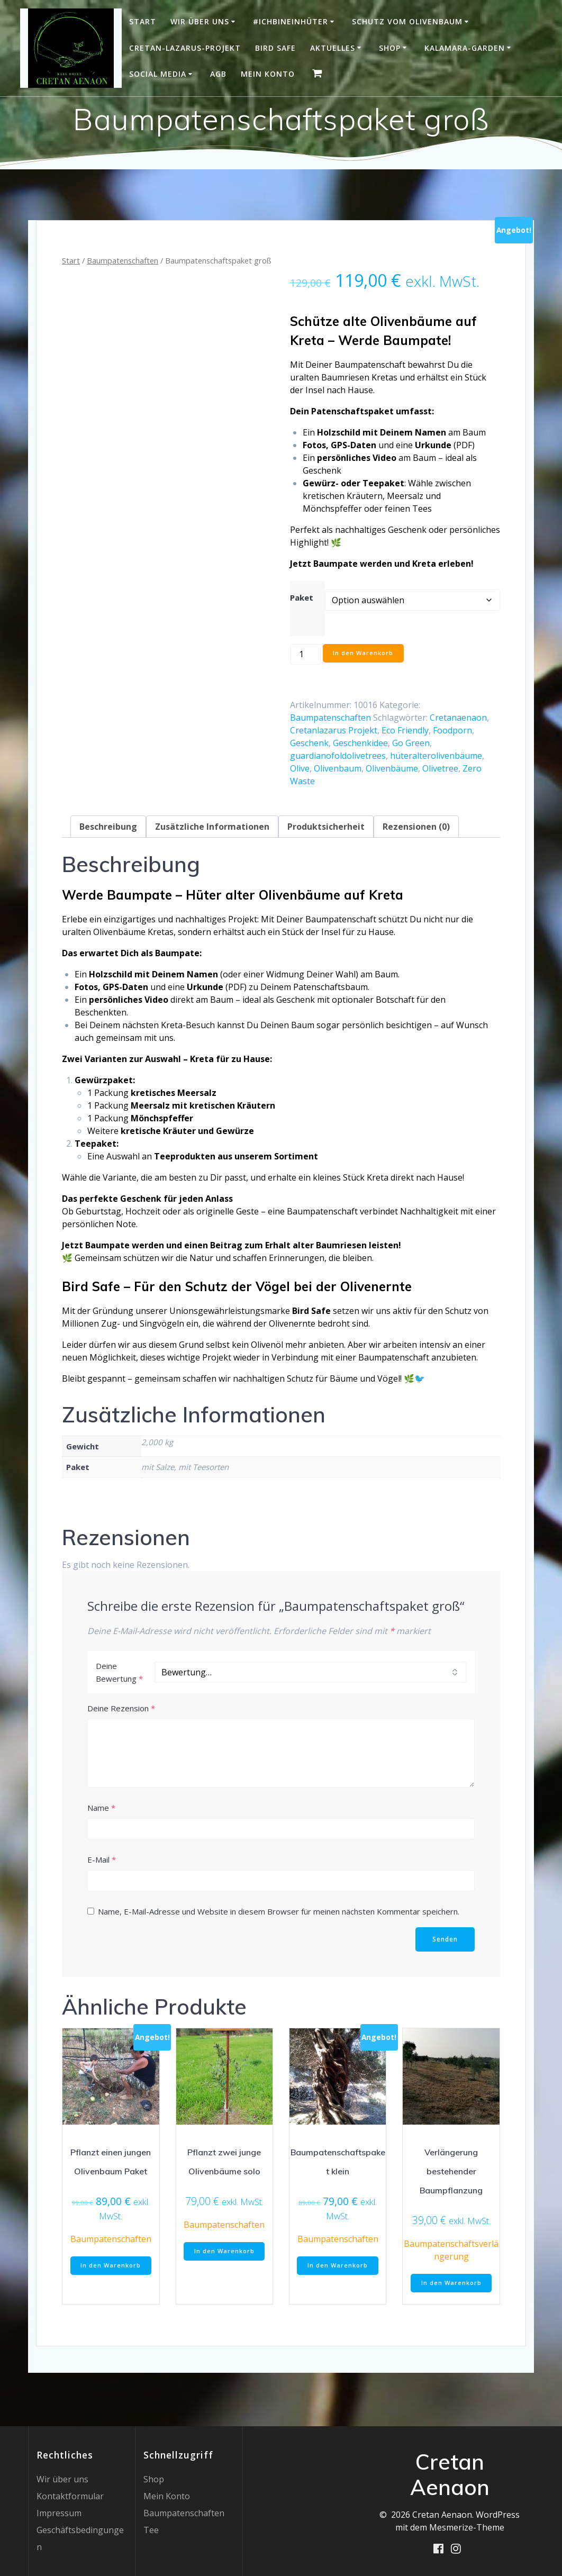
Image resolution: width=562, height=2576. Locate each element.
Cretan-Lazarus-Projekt (185, 48)
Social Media (157, 74)
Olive (300, 768)
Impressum (59, 2513)
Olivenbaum (337, 768)
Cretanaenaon (458, 717)
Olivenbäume (392, 768)
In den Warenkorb (365, 653)
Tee (151, 2530)
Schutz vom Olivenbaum (407, 21)
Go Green (411, 743)
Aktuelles (332, 48)
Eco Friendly (405, 730)
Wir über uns (199, 21)
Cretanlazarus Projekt (333, 730)
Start (142, 21)
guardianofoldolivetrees (338, 755)
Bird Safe (275, 48)
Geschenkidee (360, 743)
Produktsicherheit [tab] (326, 826)
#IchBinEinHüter (290, 21)
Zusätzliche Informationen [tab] (212, 826)
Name (101, 1807)
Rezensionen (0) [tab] (416, 826)
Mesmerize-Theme (466, 2527)
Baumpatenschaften (122, 260)
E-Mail (101, 1859)
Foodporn (452, 730)
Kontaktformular (70, 2496)
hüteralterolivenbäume (436, 755)
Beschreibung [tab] (108, 826)
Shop (390, 48)
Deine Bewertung (119, 1672)
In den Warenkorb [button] (111, 2266)
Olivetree (440, 768)
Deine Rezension (121, 1708)
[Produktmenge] (305, 654)
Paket (301, 597)
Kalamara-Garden (464, 48)
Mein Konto (268, 74)
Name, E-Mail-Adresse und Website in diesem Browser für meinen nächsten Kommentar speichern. (278, 1911)
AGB (218, 74)
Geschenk (309, 743)
